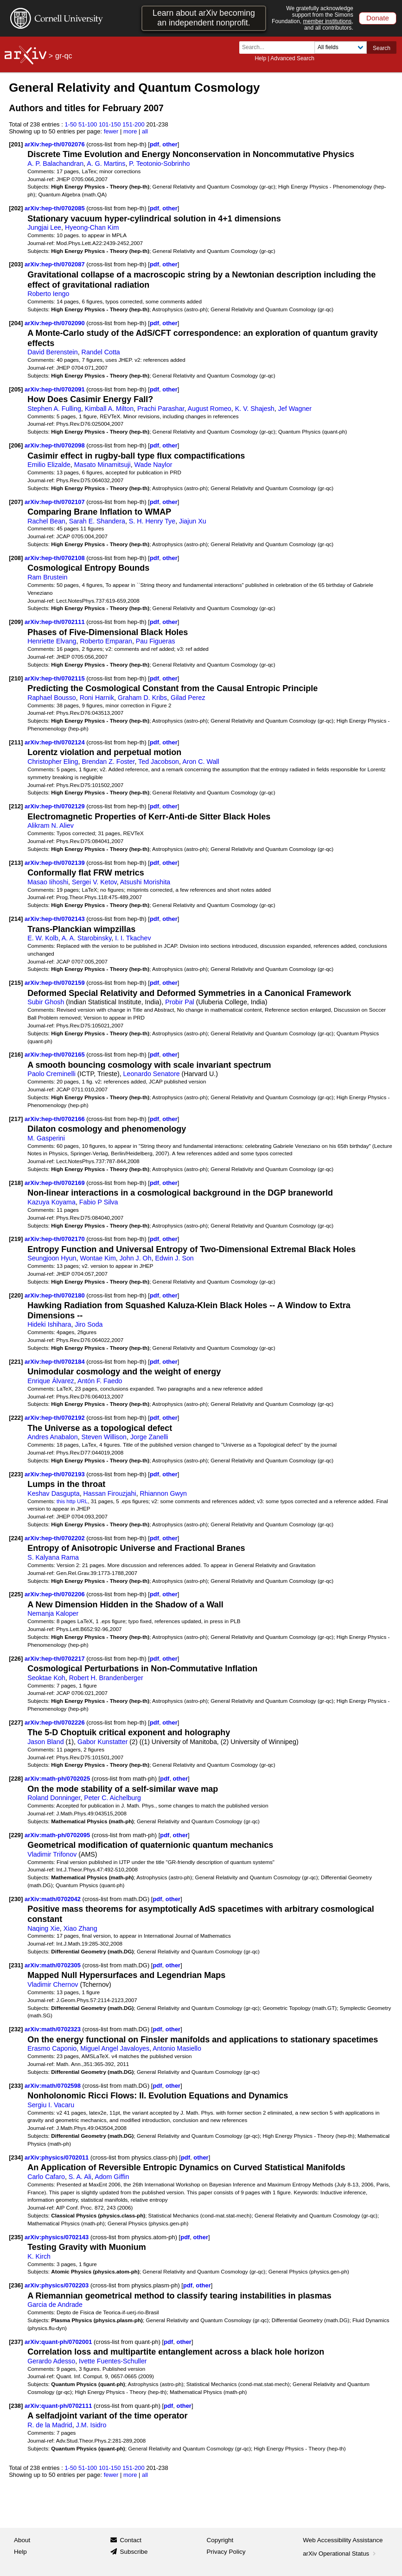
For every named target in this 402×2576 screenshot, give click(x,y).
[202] (16, 208)
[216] (16, 1054)
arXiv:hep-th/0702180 (55, 1295)
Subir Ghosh (45, 1002)
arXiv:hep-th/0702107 (55, 501)
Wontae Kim (97, 1258)
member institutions (327, 21)
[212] (16, 806)
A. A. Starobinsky (86, 938)
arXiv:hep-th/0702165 (55, 1054)
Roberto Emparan (106, 641)
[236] (16, 2285)
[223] (16, 1474)
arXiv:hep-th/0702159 (55, 982)
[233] (16, 2085)
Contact (130, 2540)
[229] (16, 1835)
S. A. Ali (80, 2176)
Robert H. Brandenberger (106, 1678)
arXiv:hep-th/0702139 (55, 862)
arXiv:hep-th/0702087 (55, 264)
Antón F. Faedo (99, 1381)
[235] (16, 2237)
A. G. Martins (106, 163)
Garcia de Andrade (55, 2304)
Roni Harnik (97, 697)
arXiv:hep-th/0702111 (55, 621)
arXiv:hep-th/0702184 (55, 1361)
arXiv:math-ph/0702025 (58, 1778)
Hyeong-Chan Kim (92, 227)
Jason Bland (45, 1741)
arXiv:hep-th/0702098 (55, 445)
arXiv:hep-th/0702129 (55, 806)
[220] (16, 1295)
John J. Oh (136, 1258)
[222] (16, 1417)
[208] (16, 557)
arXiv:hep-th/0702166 (55, 1118)
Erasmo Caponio (52, 2048)
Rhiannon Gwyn (163, 1493)
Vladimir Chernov (52, 1984)
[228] (16, 1778)
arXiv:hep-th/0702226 (55, 1722)
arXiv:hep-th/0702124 (55, 742)
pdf (154, 144)
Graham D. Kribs (142, 697)
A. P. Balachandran (55, 163)
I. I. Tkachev (133, 938)
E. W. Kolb (42, 938)
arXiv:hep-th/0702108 (55, 557)
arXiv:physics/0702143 (57, 2237)
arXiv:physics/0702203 (57, 2285)
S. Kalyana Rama (53, 1557)
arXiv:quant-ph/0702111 (59, 2405)
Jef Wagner (295, 408)
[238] (16, 2405)
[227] (16, 1722)
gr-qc (63, 56)
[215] (16, 982)
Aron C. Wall (200, 761)
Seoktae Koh (46, 1678)
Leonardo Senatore (151, 1073)
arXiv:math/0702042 (54, 1899)
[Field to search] (340, 47)
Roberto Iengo (48, 293)
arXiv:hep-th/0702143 (55, 918)
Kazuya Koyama (51, 1202)
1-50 (70, 124)
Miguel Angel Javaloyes (114, 2048)
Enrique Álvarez (50, 1381)
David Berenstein (52, 352)
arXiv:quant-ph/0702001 (59, 2341)
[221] (16, 1361)
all (145, 131)
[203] (16, 264)
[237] (16, 2341)
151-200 (133, 124)
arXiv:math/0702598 (54, 2085)
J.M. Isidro (91, 2425)
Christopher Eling (52, 761)
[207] (16, 501)
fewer (111, 131)
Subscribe (133, 2551)
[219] (16, 1238)
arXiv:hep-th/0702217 (55, 1658)
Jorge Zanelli (149, 1437)
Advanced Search (292, 58)
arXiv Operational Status (340, 2553)
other (169, 144)
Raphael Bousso (51, 697)
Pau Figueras (155, 641)
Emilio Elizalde (48, 464)
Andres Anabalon (52, 1437)
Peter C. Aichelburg (112, 1797)
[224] (16, 1538)
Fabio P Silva (98, 1202)
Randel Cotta (101, 352)
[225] (16, 1594)
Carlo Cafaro (46, 2176)
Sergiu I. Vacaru (50, 2105)
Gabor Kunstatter (102, 1741)
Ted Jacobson (158, 761)
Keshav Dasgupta (53, 1493)
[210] (16, 678)
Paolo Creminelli (51, 1073)
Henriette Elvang (51, 641)
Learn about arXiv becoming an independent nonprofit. (204, 17)
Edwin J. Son (174, 1258)
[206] (16, 445)
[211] (16, 742)
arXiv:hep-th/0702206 (55, 1594)
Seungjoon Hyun (51, 1258)
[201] (16, 144)
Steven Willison (104, 1437)
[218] (16, 1182)
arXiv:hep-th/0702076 (55, 144)
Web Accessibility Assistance (343, 2540)
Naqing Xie (43, 1928)
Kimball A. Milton (109, 408)
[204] (16, 323)
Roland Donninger (53, 1797)
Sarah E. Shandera (97, 521)
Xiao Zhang (80, 1928)
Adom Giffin (112, 2176)
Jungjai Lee (44, 227)
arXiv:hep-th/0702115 (55, 678)
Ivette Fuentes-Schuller (113, 2361)
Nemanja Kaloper (52, 1613)
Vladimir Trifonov (52, 1854)
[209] (16, 621)
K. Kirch (39, 2256)
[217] (16, 1118)
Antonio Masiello (177, 2048)
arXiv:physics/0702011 (57, 2157)
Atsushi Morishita (145, 882)
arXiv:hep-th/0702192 (55, 1417)
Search (381, 48)
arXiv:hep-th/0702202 (55, 1538)
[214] (16, 918)
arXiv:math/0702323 (54, 2029)
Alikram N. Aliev (50, 825)
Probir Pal (179, 1002)
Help (260, 58)
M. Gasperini (46, 1138)
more (130, 131)
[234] (16, 2157)
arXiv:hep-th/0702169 (55, 1182)
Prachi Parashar (160, 408)
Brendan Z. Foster (108, 761)
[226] (16, 1658)
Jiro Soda (88, 1324)
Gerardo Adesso (51, 2361)
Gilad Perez (188, 697)
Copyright (220, 2540)
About (22, 2540)
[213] (16, 862)
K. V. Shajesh (254, 408)
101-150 (110, 124)
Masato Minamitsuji (102, 464)
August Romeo (209, 408)
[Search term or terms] (279, 47)
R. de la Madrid (49, 2425)
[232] (16, 2029)
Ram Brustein (47, 577)
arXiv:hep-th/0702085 (55, 208)
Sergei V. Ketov (94, 882)
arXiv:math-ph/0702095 (58, 1835)
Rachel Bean (46, 521)
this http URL (72, 1501)
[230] (16, 1899)
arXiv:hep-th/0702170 (55, 1238)
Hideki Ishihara (49, 1324)
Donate (377, 18)
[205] (16, 389)
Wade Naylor (153, 464)
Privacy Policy (226, 2551)
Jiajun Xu (192, 521)
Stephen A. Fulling (54, 408)
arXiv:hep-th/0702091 (55, 389)
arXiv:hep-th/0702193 (55, 1474)
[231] (16, 1965)
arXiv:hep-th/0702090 (55, 323)
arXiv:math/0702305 (54, 1965)
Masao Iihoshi (47, 882)
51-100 (87, 124)
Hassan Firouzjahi (109, 1493)
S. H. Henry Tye (152, 521)
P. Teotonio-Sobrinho (159, 163)
